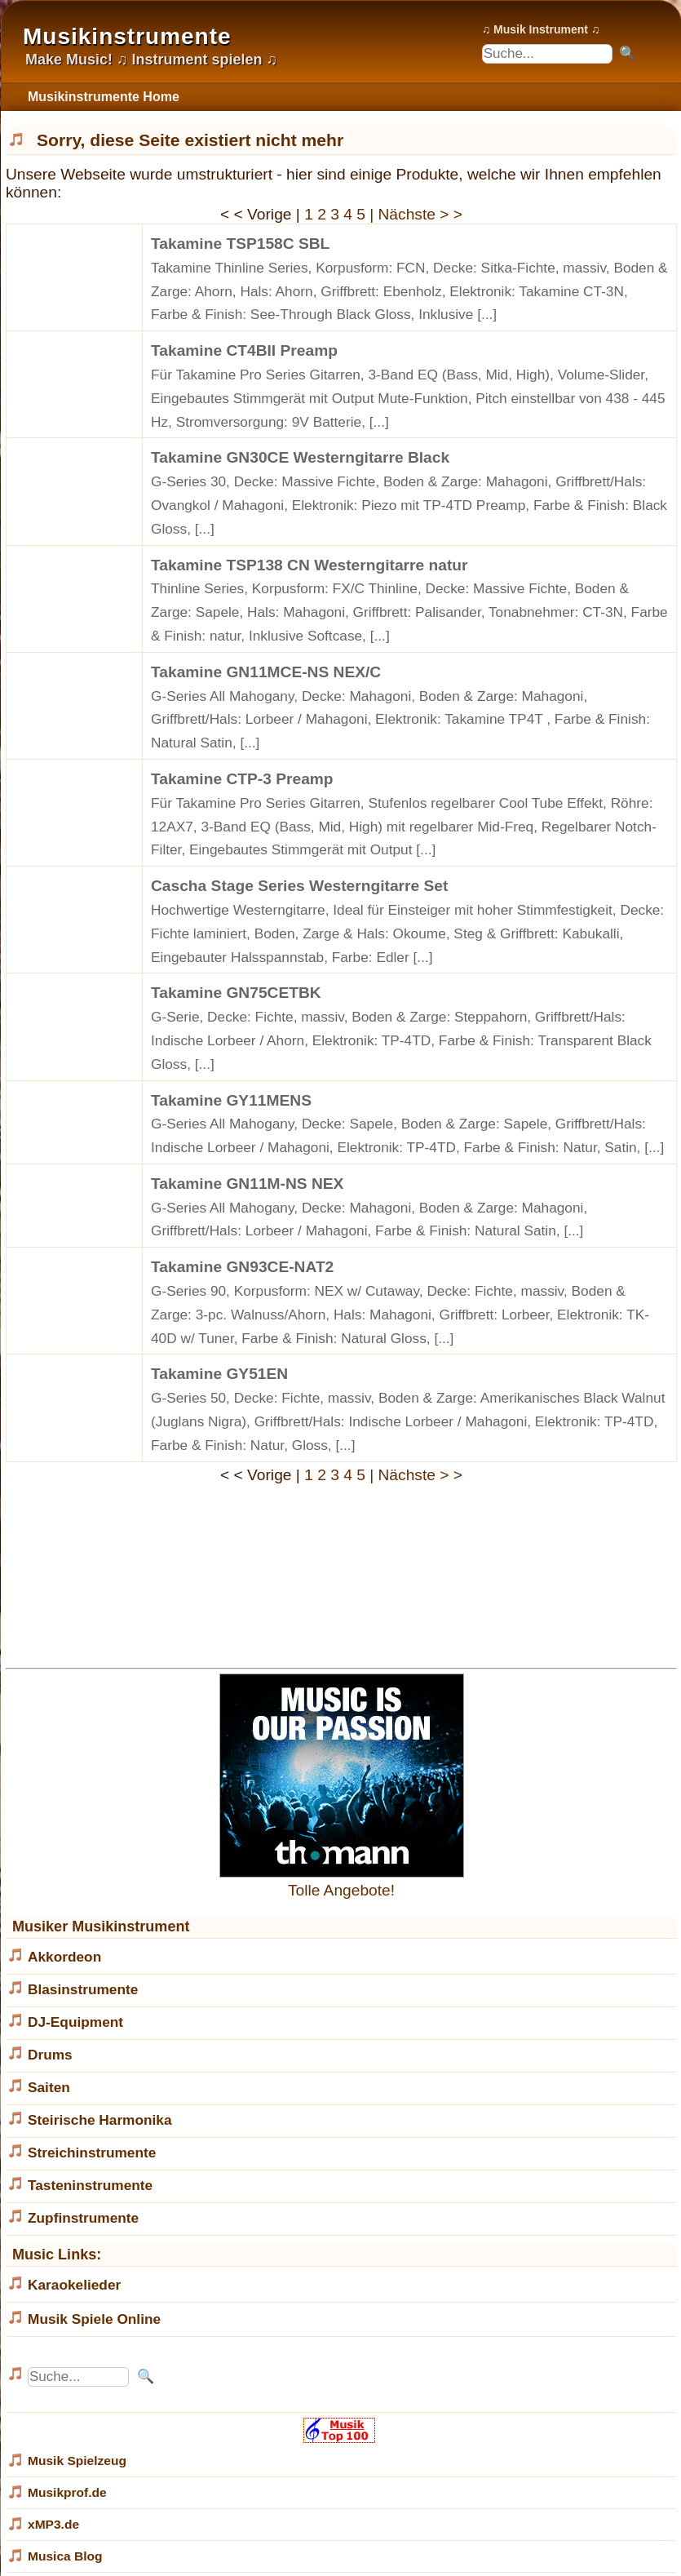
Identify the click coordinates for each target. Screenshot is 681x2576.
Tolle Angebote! (341, 1881)
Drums (50, 2054)
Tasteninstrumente (90, 2185)
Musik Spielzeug (77, 2460)
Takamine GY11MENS (231, 1100)
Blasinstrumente (83, 1989)
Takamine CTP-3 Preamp (242, 778)
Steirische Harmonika (100, 2120)
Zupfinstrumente (83, 2218)
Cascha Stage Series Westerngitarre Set (299, 885)
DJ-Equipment (75, 2022)
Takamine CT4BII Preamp (244, 350)
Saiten (49, 2087)
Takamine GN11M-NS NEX (247, 1183)
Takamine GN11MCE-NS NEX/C (266, 672)
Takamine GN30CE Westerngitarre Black (300, 457)
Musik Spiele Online (94, 2319)
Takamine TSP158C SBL (240, 243)
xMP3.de (53, 2524)
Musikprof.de (67, 2492)
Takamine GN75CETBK (236, 992)
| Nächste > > (415, 214)
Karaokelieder (74, 2285)
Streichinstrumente (92, 2152)
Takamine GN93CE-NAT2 (242, 1266)
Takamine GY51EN (219, 1373)
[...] (487, 314)
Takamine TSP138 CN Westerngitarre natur (309, 565)
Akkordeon (64, 1957)
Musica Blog (65, 2556)
